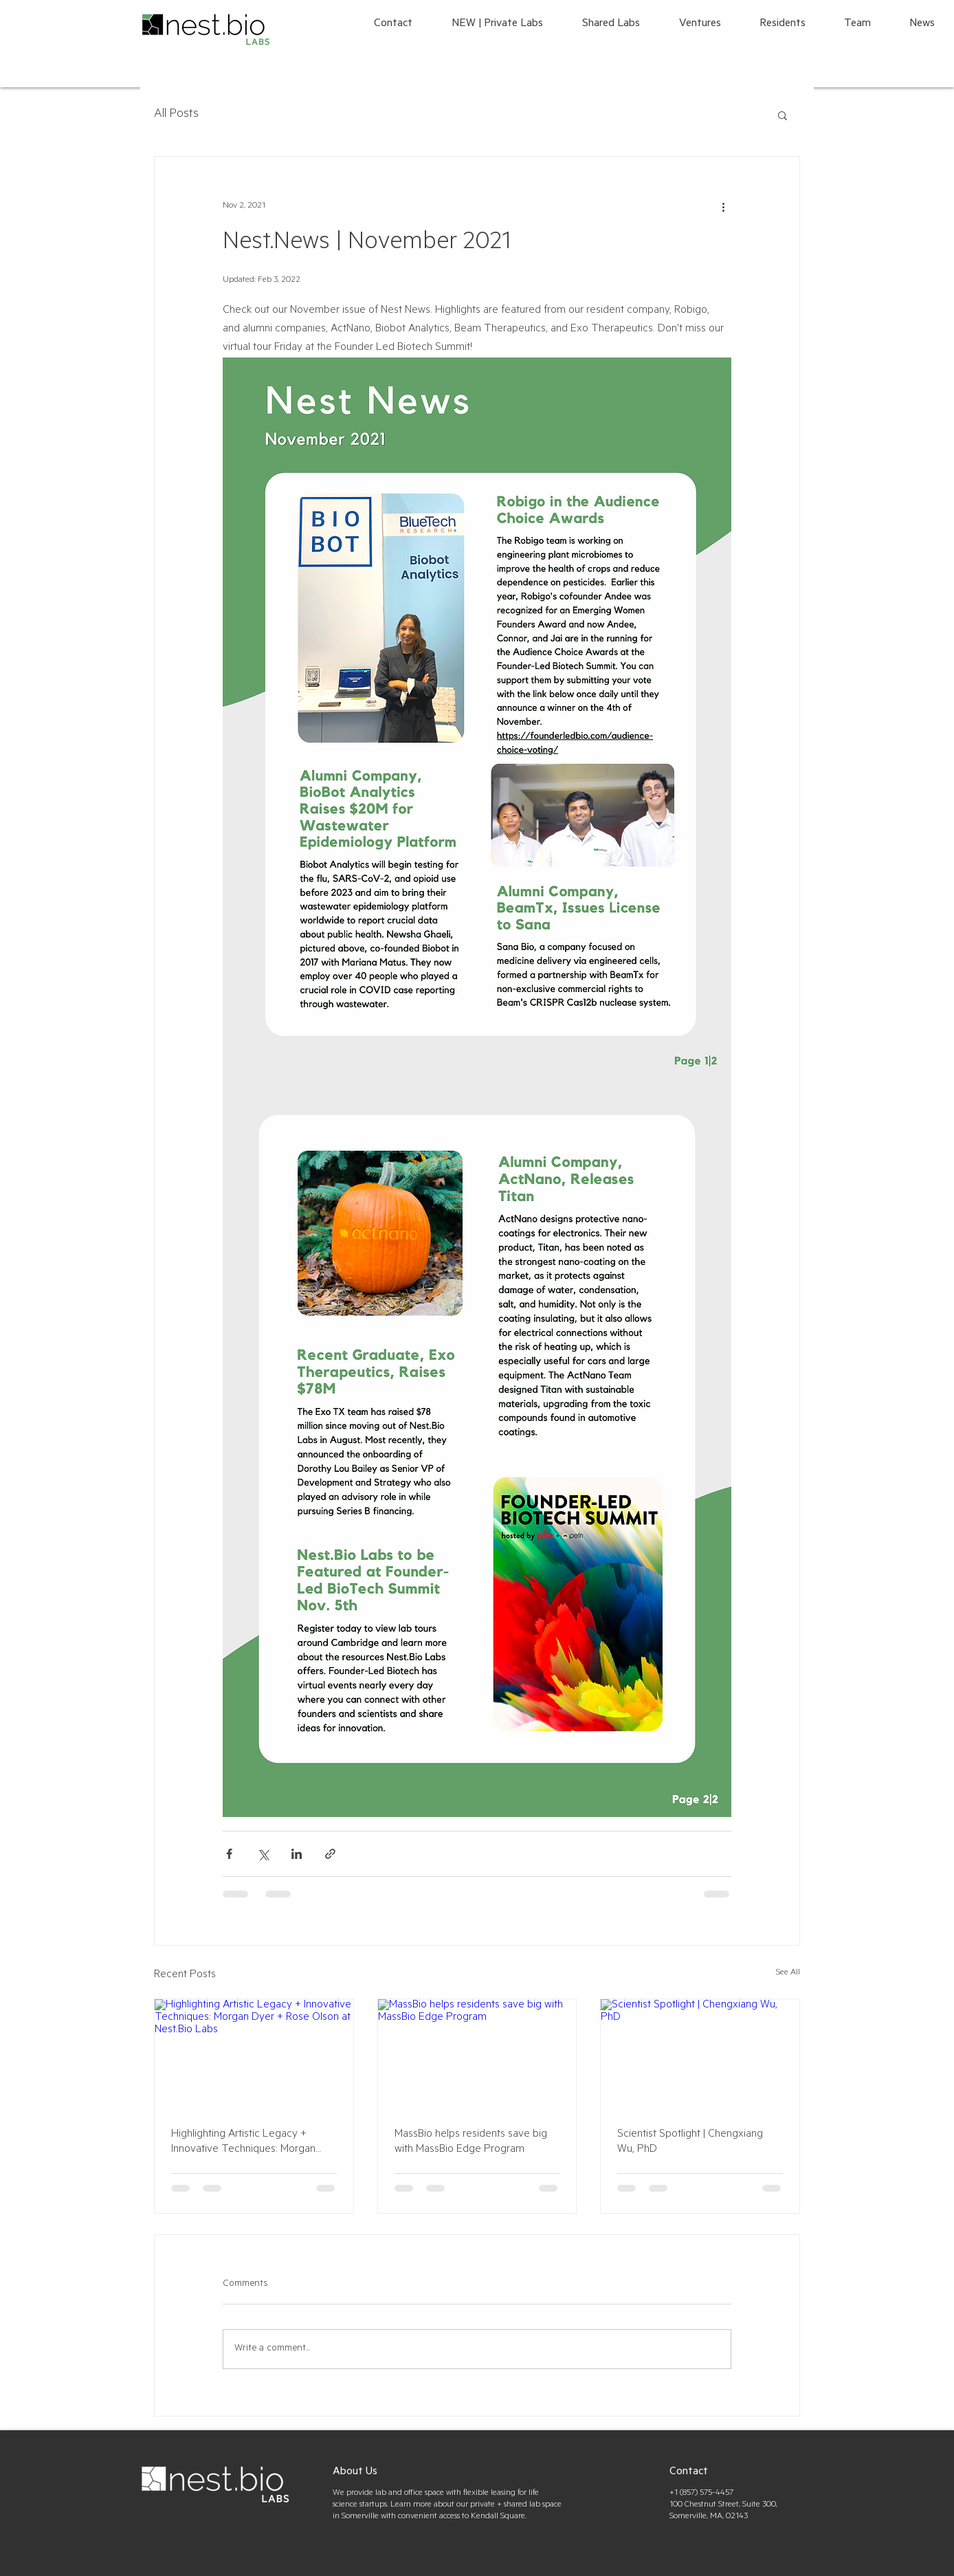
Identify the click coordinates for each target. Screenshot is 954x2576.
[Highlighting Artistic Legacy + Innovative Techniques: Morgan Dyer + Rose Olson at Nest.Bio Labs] (254, 2055)
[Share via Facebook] (229, 1853)
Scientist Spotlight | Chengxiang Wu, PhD (690, 2142)
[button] (782, 114)
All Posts (176, 115)
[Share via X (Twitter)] (262, 1853)
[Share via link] (330, 1853)
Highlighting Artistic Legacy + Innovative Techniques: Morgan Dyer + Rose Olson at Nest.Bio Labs (253, 2142)
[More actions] (723, 206)
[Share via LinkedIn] (296, 1853)
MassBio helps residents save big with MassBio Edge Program (471, 2142)
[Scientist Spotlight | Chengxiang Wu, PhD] (700, 2055)
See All (788, 1973)
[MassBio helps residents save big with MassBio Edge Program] (477, 2055)
